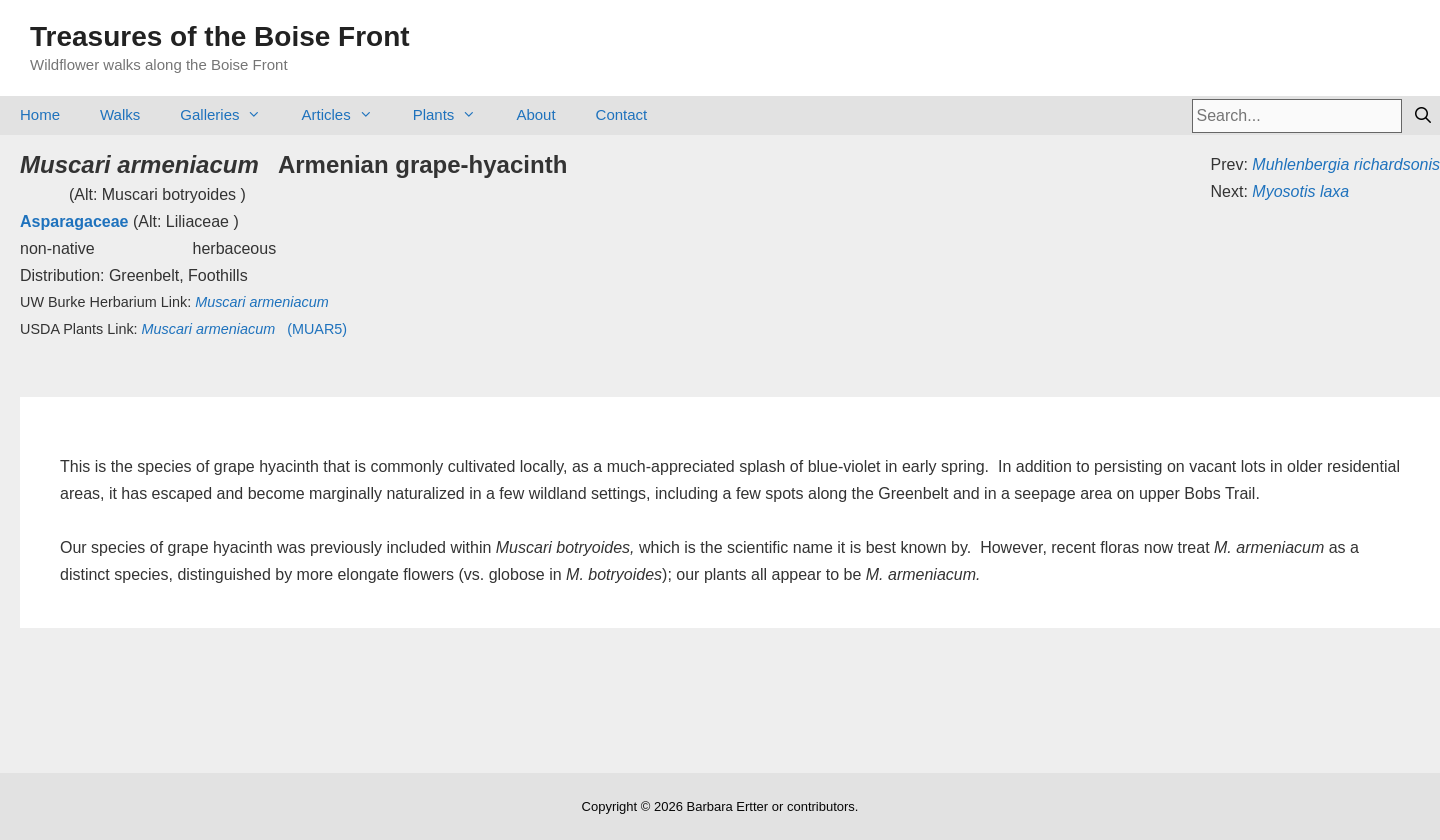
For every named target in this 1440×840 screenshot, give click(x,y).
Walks (120, 114)
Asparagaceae (74, 221)
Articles (346, 114)
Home (40, 114)
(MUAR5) (245, 329)
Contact (622, 114)
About (535, 114)
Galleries (230, 114)
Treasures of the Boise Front (220, 36)
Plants (455, 114)
